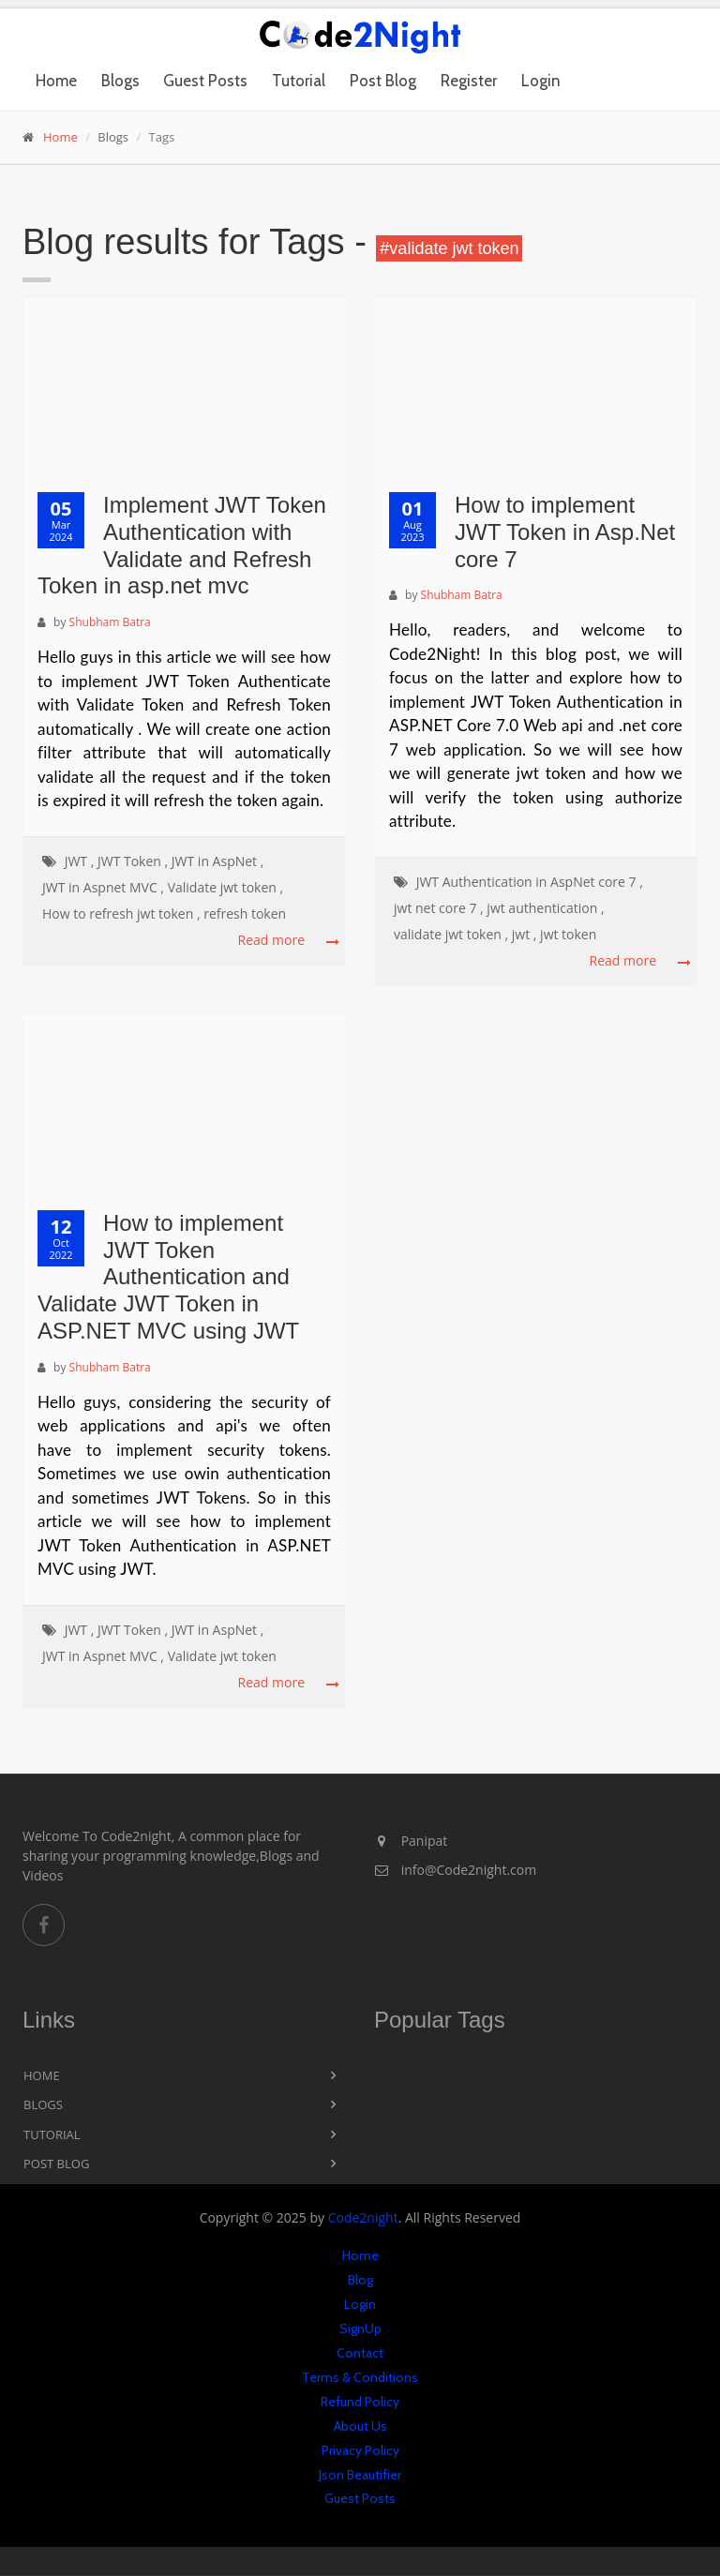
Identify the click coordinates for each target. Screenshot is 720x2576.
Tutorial (298, 80)
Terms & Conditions (360, 2377)
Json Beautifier (360, 2474)
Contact (360, 2352)
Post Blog (383, 80)
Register (469, 80)
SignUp (360, 2328)
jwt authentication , (545, 908)
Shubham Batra (110, 622)
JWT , (80, 861)
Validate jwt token (222, 1656)
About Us (360, 2426)
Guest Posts (205, 80)
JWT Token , (133, 861)
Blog (360, 2279)
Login (541, 80)
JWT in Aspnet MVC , (103, 887)
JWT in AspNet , (218, 861)
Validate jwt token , (226, 887)
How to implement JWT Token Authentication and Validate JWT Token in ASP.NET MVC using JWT (168, 1276)
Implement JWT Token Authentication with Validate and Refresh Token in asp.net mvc (182, 545)
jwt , (524, 934)
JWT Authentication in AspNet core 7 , (529, 882)
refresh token (244, 913)
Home (56, 80)
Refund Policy (360, 2401)
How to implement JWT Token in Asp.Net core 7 (565, 532)
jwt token (568, 934)
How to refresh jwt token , (121, 913)
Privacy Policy (360, 2450)
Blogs (120, 80)
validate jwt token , (451, 934)
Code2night (363, 2217)
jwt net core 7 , (439, 908)
